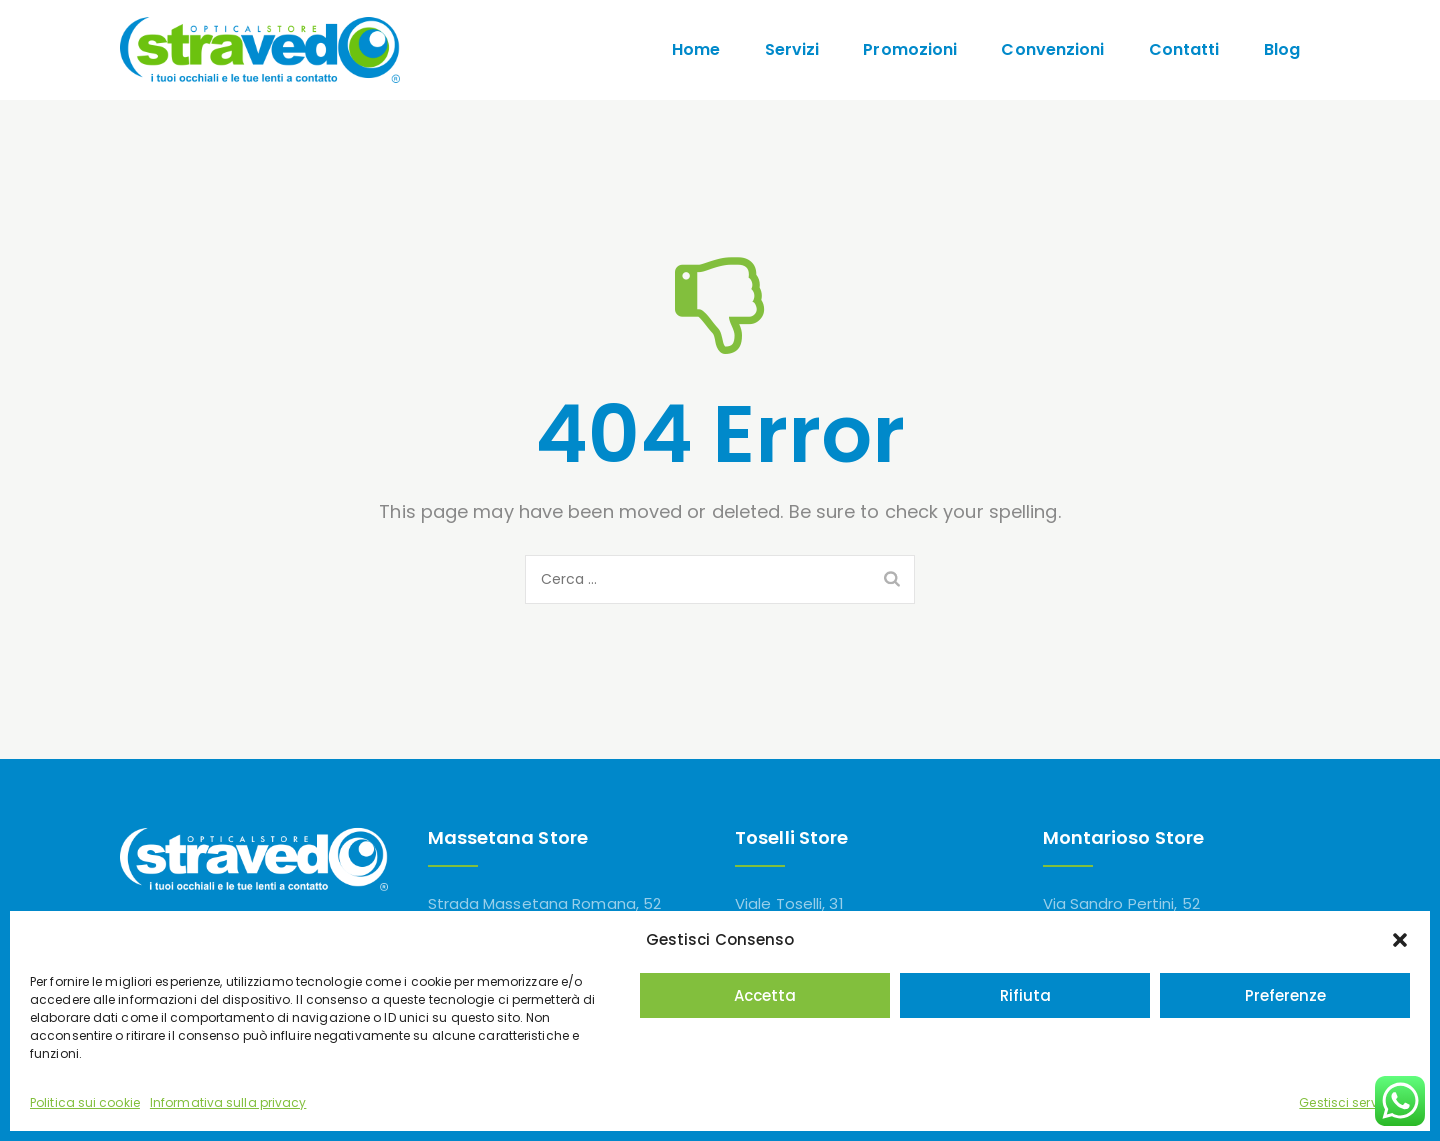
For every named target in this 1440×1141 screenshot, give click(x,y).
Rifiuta (1025, 995)
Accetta (765, 995)
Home (696, 49)
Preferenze (1285, 995)
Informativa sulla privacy (228, 1102)
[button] (1400, 940)
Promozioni (910, 49)
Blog (1282, 49)
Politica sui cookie (85, 1102)
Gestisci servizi (1344, 1102)
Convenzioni (1052, 49)
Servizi (792, 49)
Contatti (1184, 49)
